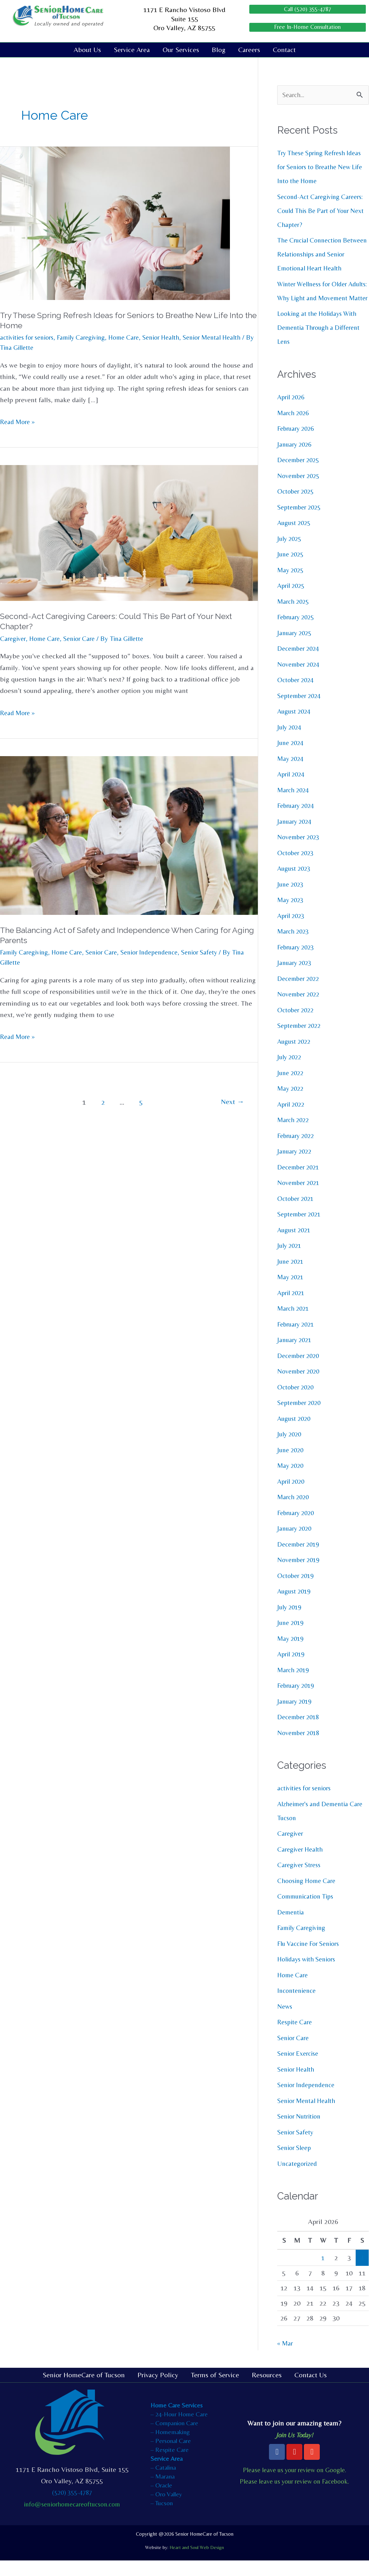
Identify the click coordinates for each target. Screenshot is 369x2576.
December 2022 (300, 994)
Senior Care (84, 639)
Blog (218, 51)
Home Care (133, 338)
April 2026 (292, 412)
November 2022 (300, 1010)
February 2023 (297, 962)
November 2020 (300, 1387)
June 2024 (291, 758)
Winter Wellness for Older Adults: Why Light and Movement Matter (315, 299)
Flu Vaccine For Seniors (311, 1959)
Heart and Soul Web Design (197, 2562)
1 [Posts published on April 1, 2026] (323, 2273)
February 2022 (297, 1151)
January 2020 (295, 1544)
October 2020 (297, 1402)
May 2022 (291, 1104)
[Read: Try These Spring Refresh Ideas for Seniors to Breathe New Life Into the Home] (115, 223)
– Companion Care (174, 2438)
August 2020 (295, 1434)
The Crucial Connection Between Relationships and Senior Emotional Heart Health (322, 256)
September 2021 (301, 1230)
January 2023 (295, 978)
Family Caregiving (88, 338)
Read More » (19, 422)
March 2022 (294, 1135)
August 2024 (295, 727)
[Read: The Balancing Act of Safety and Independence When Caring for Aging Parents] (129, 835)
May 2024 (291, 774)
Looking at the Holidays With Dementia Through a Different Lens (321, 343)
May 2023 (291, 915)
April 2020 (292, 1497)
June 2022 (291, 1088)
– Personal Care (171, 2456)
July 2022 (290, 1072)
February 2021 (297, 1339)
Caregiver (13, 639)
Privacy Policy (158, 2390)
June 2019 (291, 1638)
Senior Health (174, 338)
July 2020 (290, 1450)
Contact (284, 51)
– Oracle (161, 2500)
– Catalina (163, 2482)
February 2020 (297, 1528)
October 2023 (297, 868)
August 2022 (295, 1057)
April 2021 (292, 1308)
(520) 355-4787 (72, 2508)
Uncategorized (298, 2179)
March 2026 (294, 428)
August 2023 (295, 884)
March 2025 (294, 617)
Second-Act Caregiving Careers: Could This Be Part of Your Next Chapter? (321, 212)
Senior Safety (215, 953)
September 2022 (301, 1041)
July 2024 (290, 742)
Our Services (181, 51)
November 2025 (300, 491)
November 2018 (300, 1748)
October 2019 (297, 1591)
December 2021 (300, 1182)
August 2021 (295, 1245)
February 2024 (297, 821)
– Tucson (162, 2518)
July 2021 (290, 1261)
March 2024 (294, 805)
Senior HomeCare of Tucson (84, 2390)
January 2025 (295, 648)
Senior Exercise (299, 2069)
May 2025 (291, 585)
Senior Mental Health (308, 2116)
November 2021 (300, 1198)
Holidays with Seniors (309, 1975)
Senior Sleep (296, 2163)
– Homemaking (170, 2447)
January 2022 (295, 1167)
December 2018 (300, 1732)
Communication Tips (307, 1912)
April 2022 (292, 1119)
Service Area (132, 51)
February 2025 (297, 632)
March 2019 (294, 1685)
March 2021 (294, 1324)
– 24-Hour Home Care (179, 2429)
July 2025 (290, 554)
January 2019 (295, 1717)
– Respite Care (170, 2464)
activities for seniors (29, 338)
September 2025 (301, 522)
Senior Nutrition (301, 2132)
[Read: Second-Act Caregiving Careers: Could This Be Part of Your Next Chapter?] (129, 533)
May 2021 (291, 1292)
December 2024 (300, 664)
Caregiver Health (301, 1864)
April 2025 (292, 601)
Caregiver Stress (300, 1880)
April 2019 (292, 1670)
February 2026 (297, 444)
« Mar (285, 2359)
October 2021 (297, 1214)
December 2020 (300, 1371)
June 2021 (291, 1277)
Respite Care (296, 2037)
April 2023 (292, 931)
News (285, 2022)
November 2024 (300, 679)
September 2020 (301, 1418)
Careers (249, 51)
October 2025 (297, 507)
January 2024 (295, 837)
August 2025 (295, 538)
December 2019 (300, 1559)
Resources (267, 2390)
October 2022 (297, 1025)
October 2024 (297, 695)
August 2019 (295, 1607)
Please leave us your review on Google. (294, 2485)
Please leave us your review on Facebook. (294, 2497)
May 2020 (291, 1481)
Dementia (291, 1927)
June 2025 (291, 570)
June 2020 (291, 1465)
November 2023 (300, 852)
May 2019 (291, 1654)
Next (232, 1103)
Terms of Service (215, 2390)
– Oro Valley (166, 2509)
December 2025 (300, 475)
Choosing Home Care (308, 1896)
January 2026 (295, 459)
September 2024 (301, 711)
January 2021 (295, 1355)
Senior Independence (160, 953)
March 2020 (294, 1512)
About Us (87, 51)
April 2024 (292, 790)
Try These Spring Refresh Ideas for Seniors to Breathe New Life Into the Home (322, 168)
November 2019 (300, 1575)
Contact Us (310, 2390)
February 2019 (297, 1701)
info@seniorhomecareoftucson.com (72, 2519)
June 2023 (291, 899)
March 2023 (294, 947)
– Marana (163, 2491)
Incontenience (298, 2006)
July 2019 (290, 1622)
